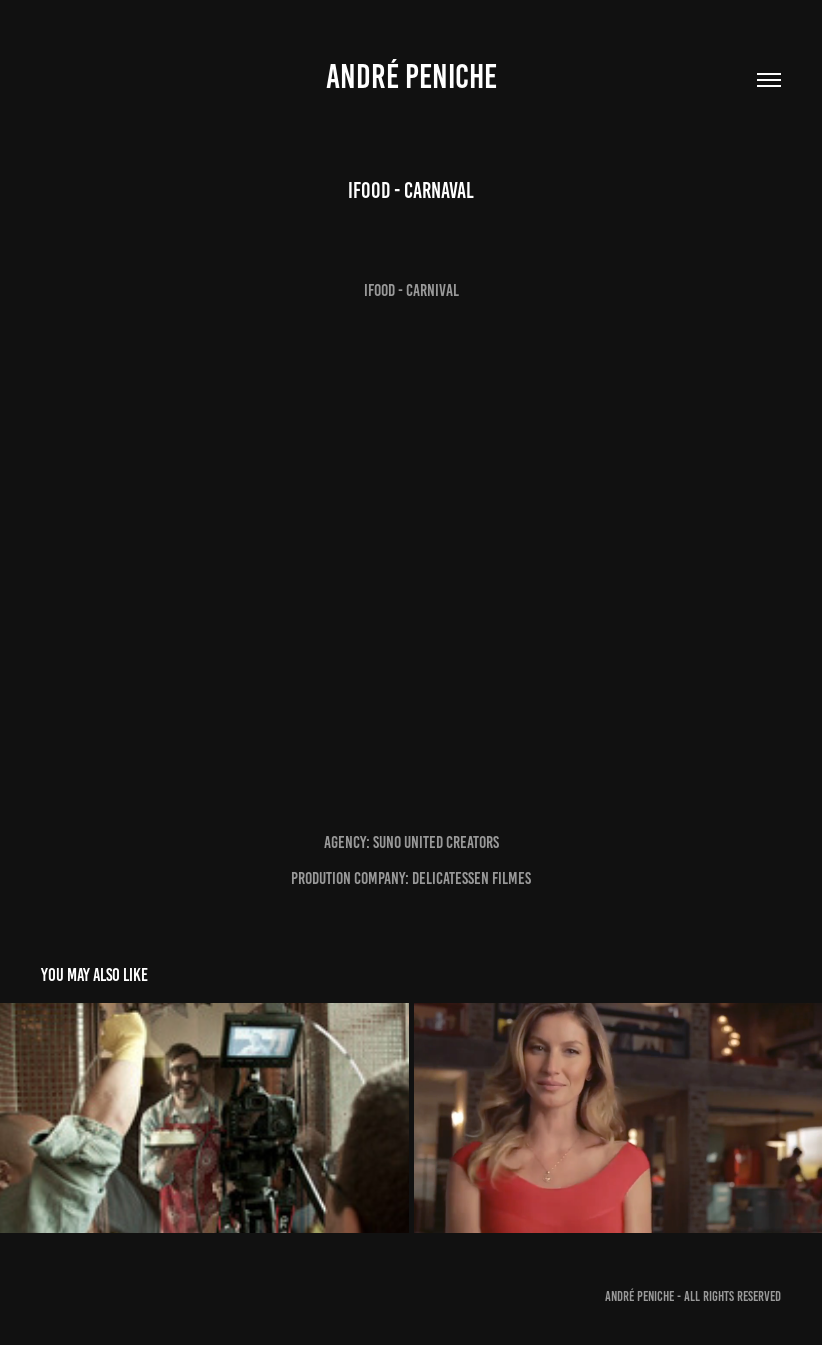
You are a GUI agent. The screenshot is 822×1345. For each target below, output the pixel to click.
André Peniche (411, 76)
